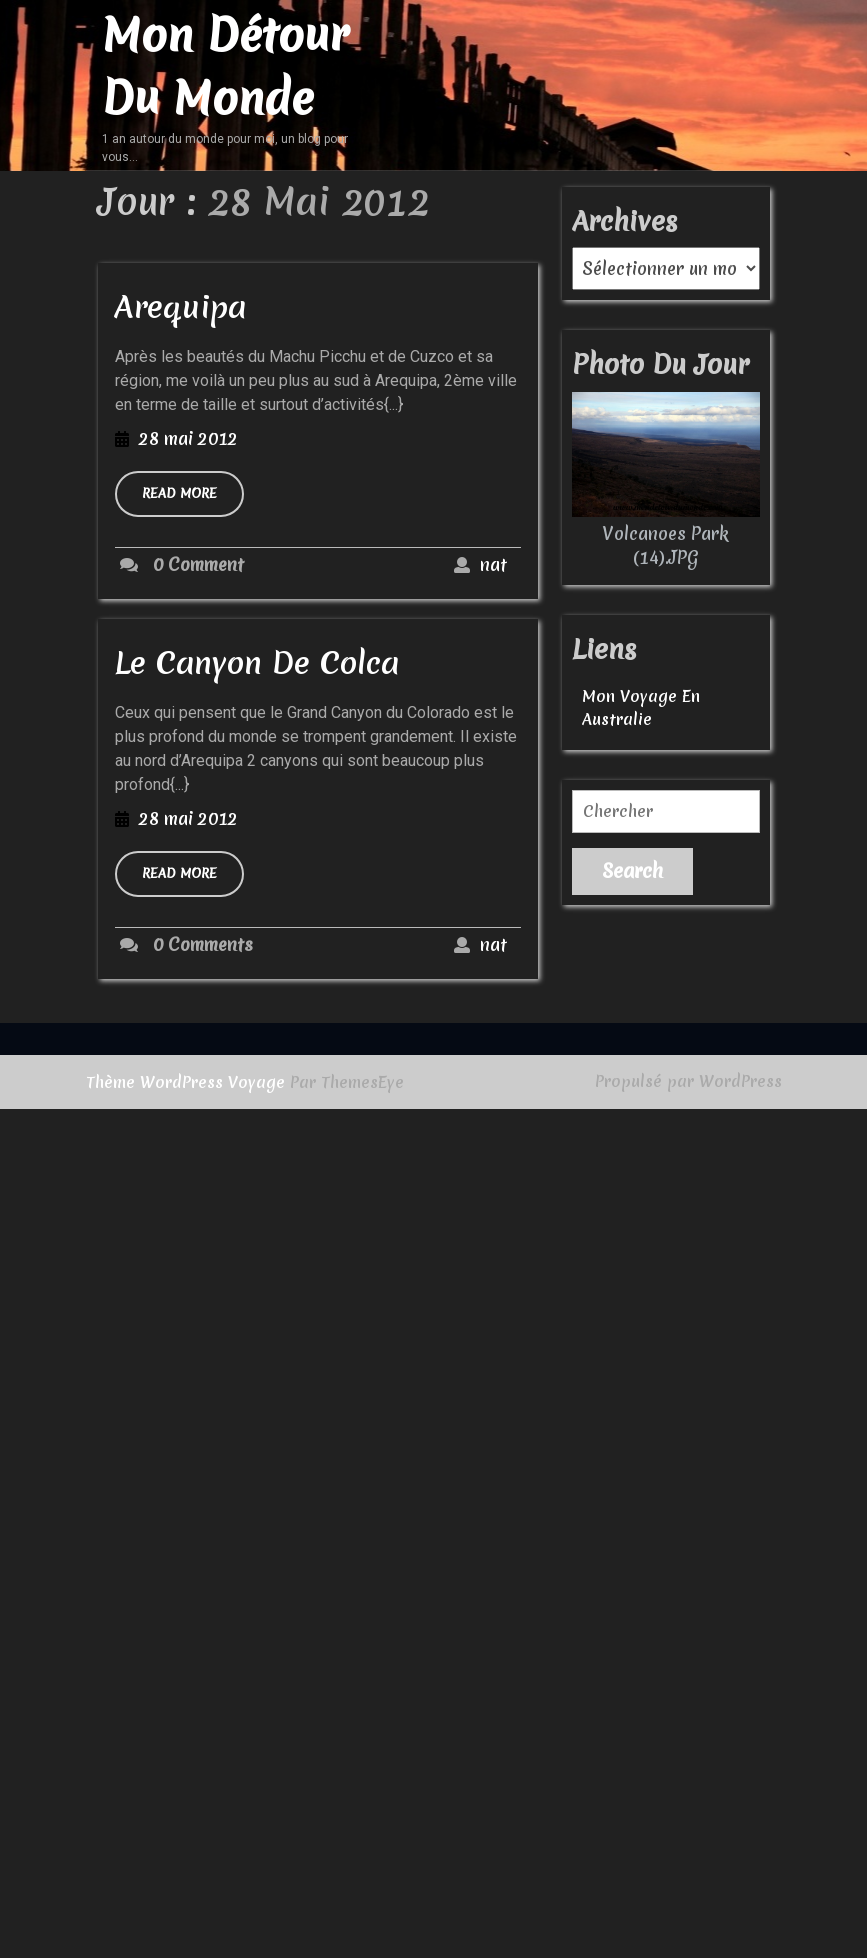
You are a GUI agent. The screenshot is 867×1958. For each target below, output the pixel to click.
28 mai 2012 (188, 438)
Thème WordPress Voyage (185, 1082)
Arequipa (180, 307)
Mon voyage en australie (641, 707)
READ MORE (193, 500)
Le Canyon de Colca (257, 663)
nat (493, 564)
